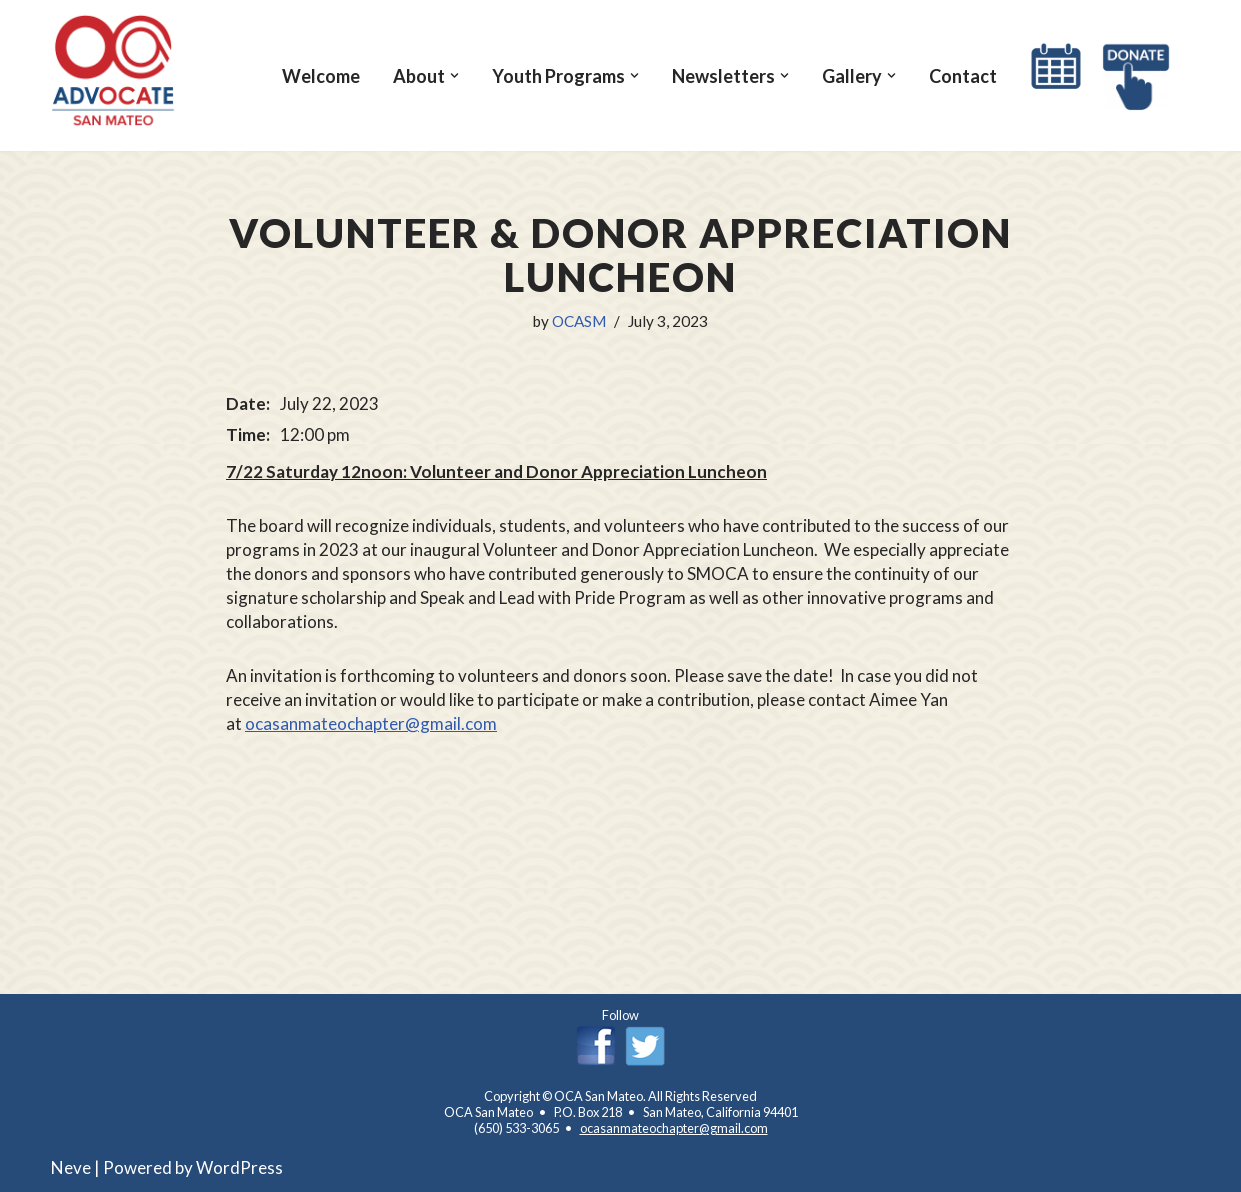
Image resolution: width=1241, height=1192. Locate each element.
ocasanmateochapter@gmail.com (371, 723)
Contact (963, 76)
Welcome (321, 76)
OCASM (579, 321)
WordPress (239, 1167)
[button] (454, 75)
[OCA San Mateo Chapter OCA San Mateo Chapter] (113, 70)
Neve (71, 1167)
